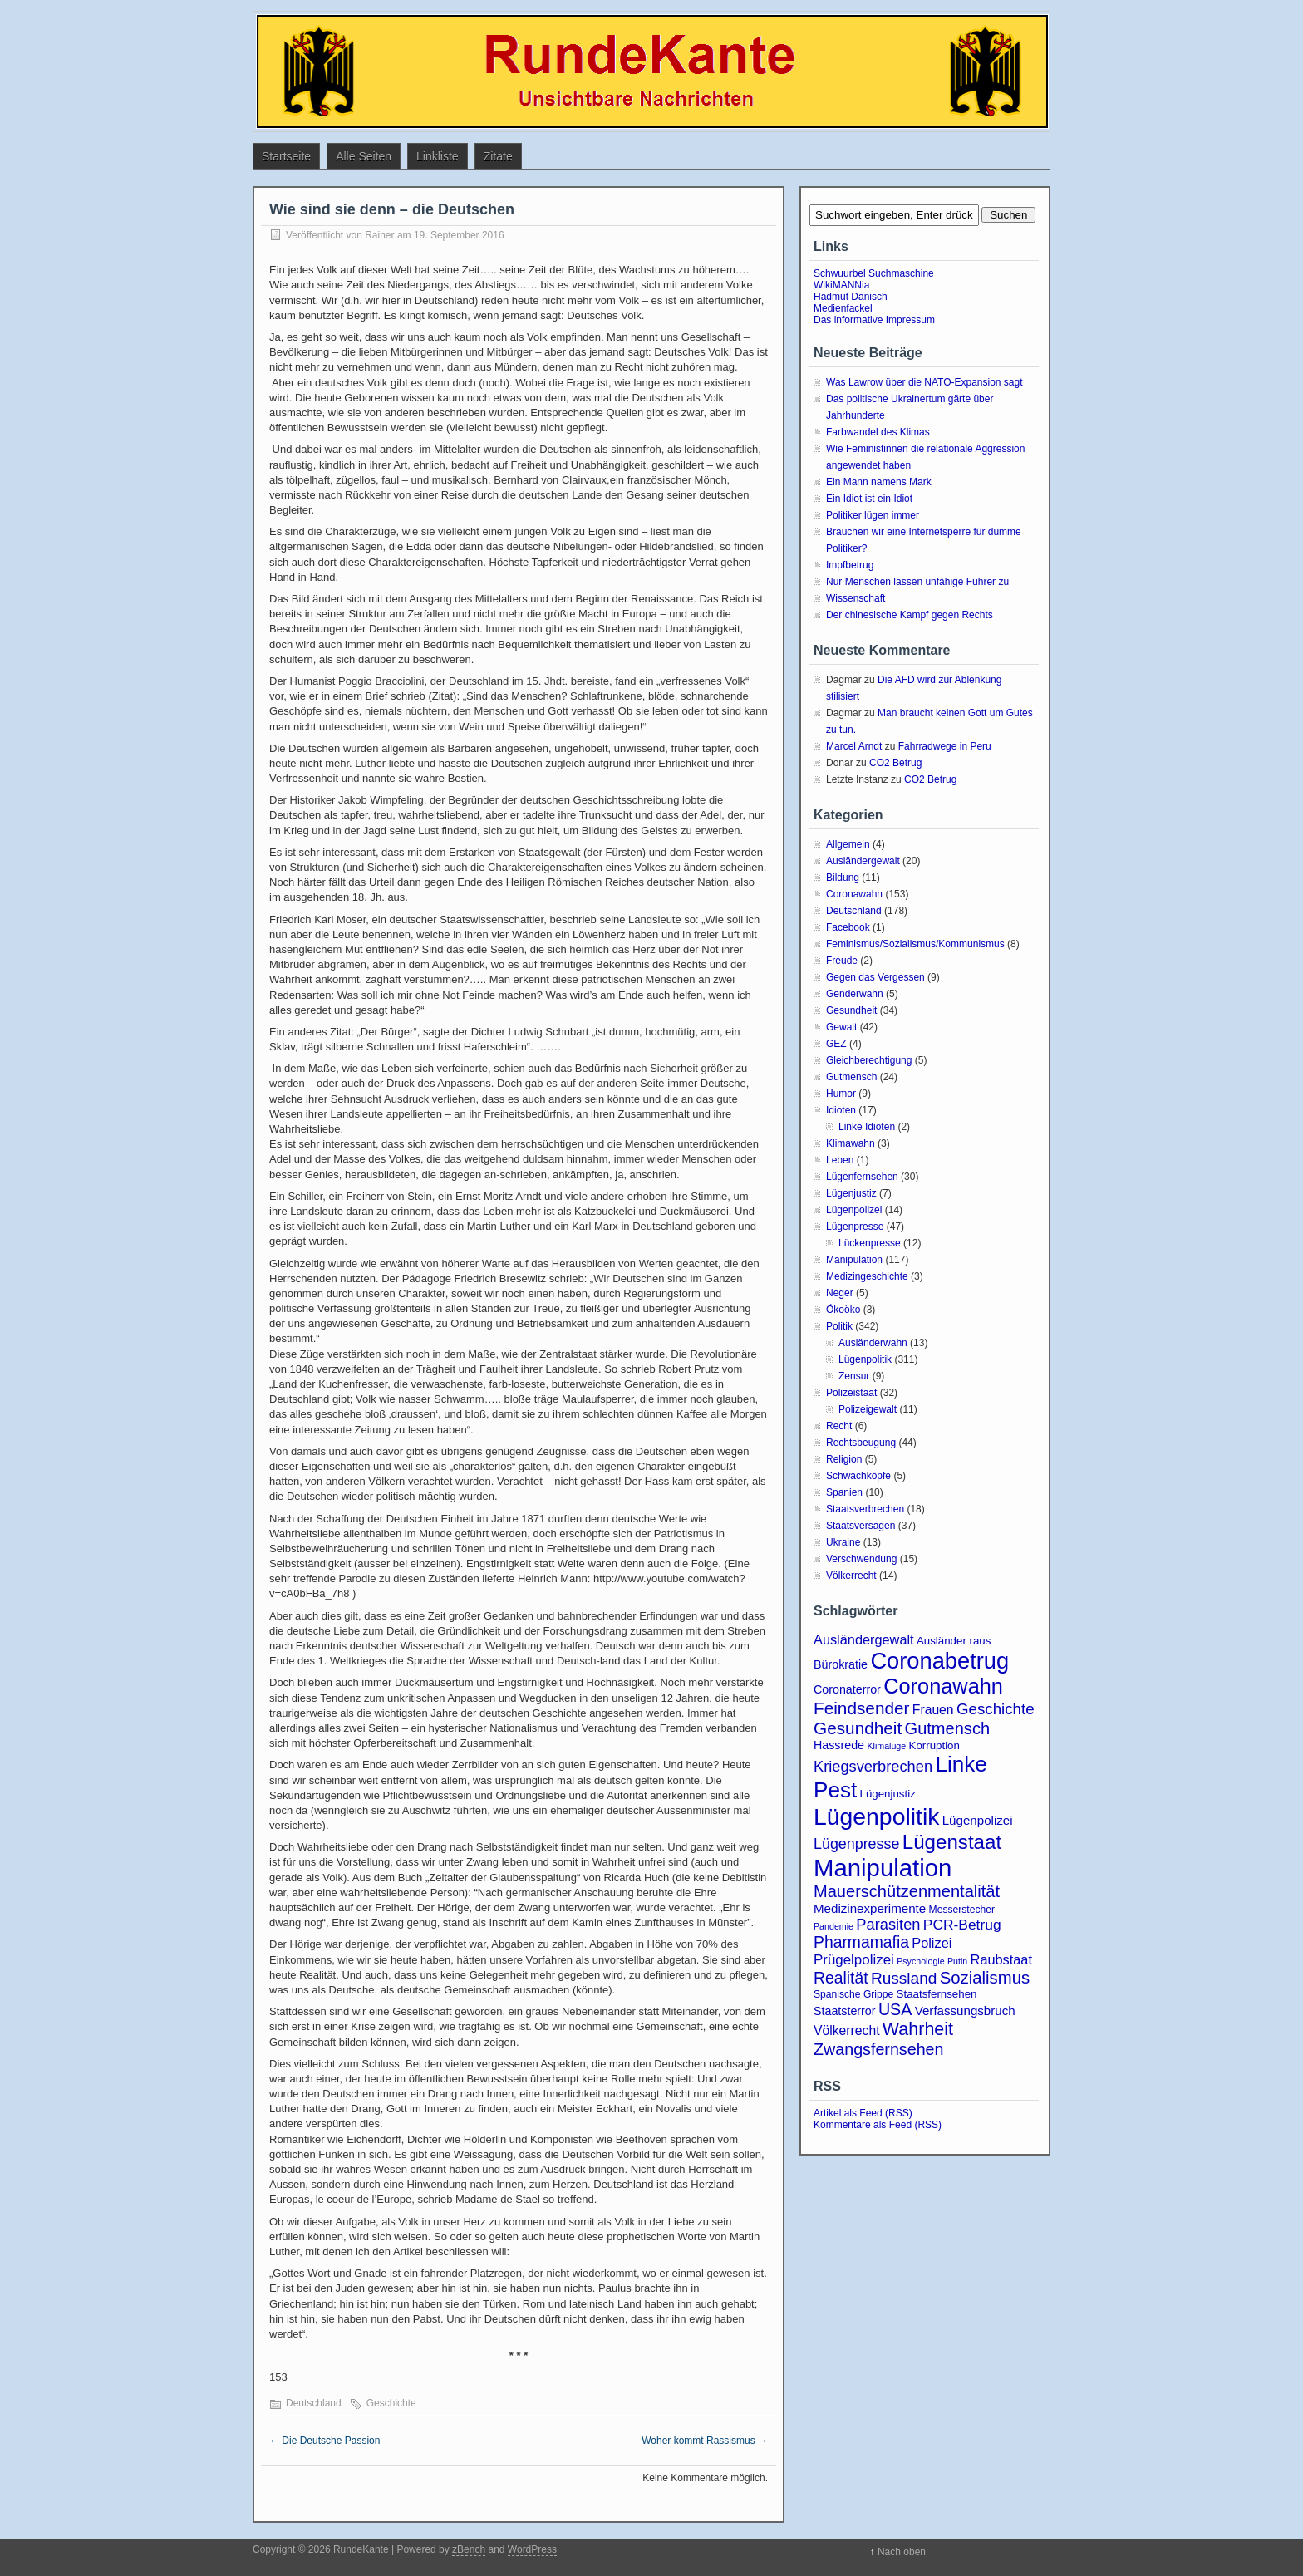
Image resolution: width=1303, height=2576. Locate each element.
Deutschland (314, 2403)
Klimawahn (850, 1143)
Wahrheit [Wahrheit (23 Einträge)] (918, 2029)
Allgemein (848, 844)
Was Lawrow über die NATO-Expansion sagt (924, 382)
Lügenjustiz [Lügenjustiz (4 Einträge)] (888, 1793)
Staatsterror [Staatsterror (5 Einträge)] (845, 2011)
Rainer (379, 235)
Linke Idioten (866, 1127)
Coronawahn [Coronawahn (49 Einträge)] (943, 1686)
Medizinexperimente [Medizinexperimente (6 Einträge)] (870, 1908)
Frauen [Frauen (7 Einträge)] (933, 1710)
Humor (841, 1093)
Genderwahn (854, 994)
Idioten (841, 1110)
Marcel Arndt (854, 746)
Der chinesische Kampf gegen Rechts (909, 615)
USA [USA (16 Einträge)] (895, 2009)
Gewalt (841, 1027)
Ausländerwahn (872, 1343)
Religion (844, 1459)
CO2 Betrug (895, 763)
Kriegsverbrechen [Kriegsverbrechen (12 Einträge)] (873, 1766)
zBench (468, 2549)
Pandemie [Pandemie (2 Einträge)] (833, 1926)
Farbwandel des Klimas (878, 432)
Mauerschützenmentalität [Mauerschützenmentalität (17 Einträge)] (907, 1891)
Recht (839, 1426)
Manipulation (854, 1260)
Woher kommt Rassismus (705, 2440)
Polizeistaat (851, 1393)
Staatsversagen (860, 1525)
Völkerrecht (851, 1575)
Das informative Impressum (874, 320)
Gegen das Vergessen (875, 977)
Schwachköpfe (858, 1476)
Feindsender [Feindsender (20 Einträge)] (861, 1708)
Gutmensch (851, 1077)
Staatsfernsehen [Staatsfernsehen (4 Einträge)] (937, 1994)
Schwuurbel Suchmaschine (874, 273)
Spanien (844, 1492)
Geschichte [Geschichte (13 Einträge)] (995, 1709)
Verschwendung (861, 1559)
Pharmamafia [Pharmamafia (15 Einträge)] (861, 1942)
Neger (839, 1293)
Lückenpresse (869, 1243)
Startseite (286, 156)
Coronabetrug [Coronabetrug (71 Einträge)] (939, 1661)
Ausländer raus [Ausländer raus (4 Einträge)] (954, 1641)
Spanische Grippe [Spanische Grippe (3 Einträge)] (853, 1994)
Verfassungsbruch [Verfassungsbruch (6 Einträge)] (965, 2010)
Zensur (853, 1376)
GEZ (836, 1044)
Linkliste (437, 156)
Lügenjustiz (851, 1193)
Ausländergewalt (863, 861)
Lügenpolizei (854, 1210)
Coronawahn (854, 894)
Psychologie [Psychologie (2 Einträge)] (920, 1961)
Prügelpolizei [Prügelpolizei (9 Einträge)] (854, 1960)
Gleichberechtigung (869, 1060)
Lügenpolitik (865, 1359)
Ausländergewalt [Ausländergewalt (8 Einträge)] (864, 1639)
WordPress (532, 2549)
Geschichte (391, 2403)
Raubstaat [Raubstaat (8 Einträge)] (1001, 1959)
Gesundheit (851, 1010)
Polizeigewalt (867, 1409)
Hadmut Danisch (851, 296)
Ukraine (843, 1542)
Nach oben (902, 2552)
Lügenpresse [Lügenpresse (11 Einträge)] (856, 1844)
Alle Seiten (363, 156)
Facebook (848, 927)
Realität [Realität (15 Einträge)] (841, 1978)
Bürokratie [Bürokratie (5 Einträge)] (841, 1664)
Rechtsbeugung (861, 1442)
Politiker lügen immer (872, 515)
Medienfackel (843, 308)
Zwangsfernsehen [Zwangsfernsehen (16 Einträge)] (879, 2049)
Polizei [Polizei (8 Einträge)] (931, 1942)
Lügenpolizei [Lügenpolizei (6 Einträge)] (977, 1820)
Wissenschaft (855, 598)
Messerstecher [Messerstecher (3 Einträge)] (962, 1909)
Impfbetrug (849, 565)
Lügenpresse (854, 1226)
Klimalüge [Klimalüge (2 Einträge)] (886, 1746)
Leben (839, 1160)
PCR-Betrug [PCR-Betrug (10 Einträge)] (962, 1924)
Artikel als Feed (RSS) (863, 2113)
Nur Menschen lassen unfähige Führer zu (917, 581)
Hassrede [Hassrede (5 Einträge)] (839, 1745)
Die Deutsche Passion (324, 2440)
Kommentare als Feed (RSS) (878, 2125)
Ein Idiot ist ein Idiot (869, 498)
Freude (842, 960)
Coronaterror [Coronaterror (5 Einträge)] (847, 1689)
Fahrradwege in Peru (944, 746)
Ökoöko (843, 1309)
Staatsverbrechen (865, 1509)
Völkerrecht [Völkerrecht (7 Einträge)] (847, 2030)
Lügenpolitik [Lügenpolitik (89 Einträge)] (876, 1816)
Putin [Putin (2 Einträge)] (957, 1961)
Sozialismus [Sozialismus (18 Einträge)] (985, 1978)
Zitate (498, 156)
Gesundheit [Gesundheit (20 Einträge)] (858, 1728)
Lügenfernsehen (862, 1176)
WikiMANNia (841, 285)
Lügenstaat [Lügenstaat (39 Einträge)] (951, 1842)
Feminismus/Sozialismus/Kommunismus (915, 944)
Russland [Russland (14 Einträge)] (904, 1978)
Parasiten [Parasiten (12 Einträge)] (888, 1924)
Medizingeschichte (867, 1276)
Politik (839, 1326)
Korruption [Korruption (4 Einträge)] (934, 1745)
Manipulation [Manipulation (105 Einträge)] (882, 1867)
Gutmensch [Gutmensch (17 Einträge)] (948, 1728)
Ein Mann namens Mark (879, 482)
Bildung (842, 877)
